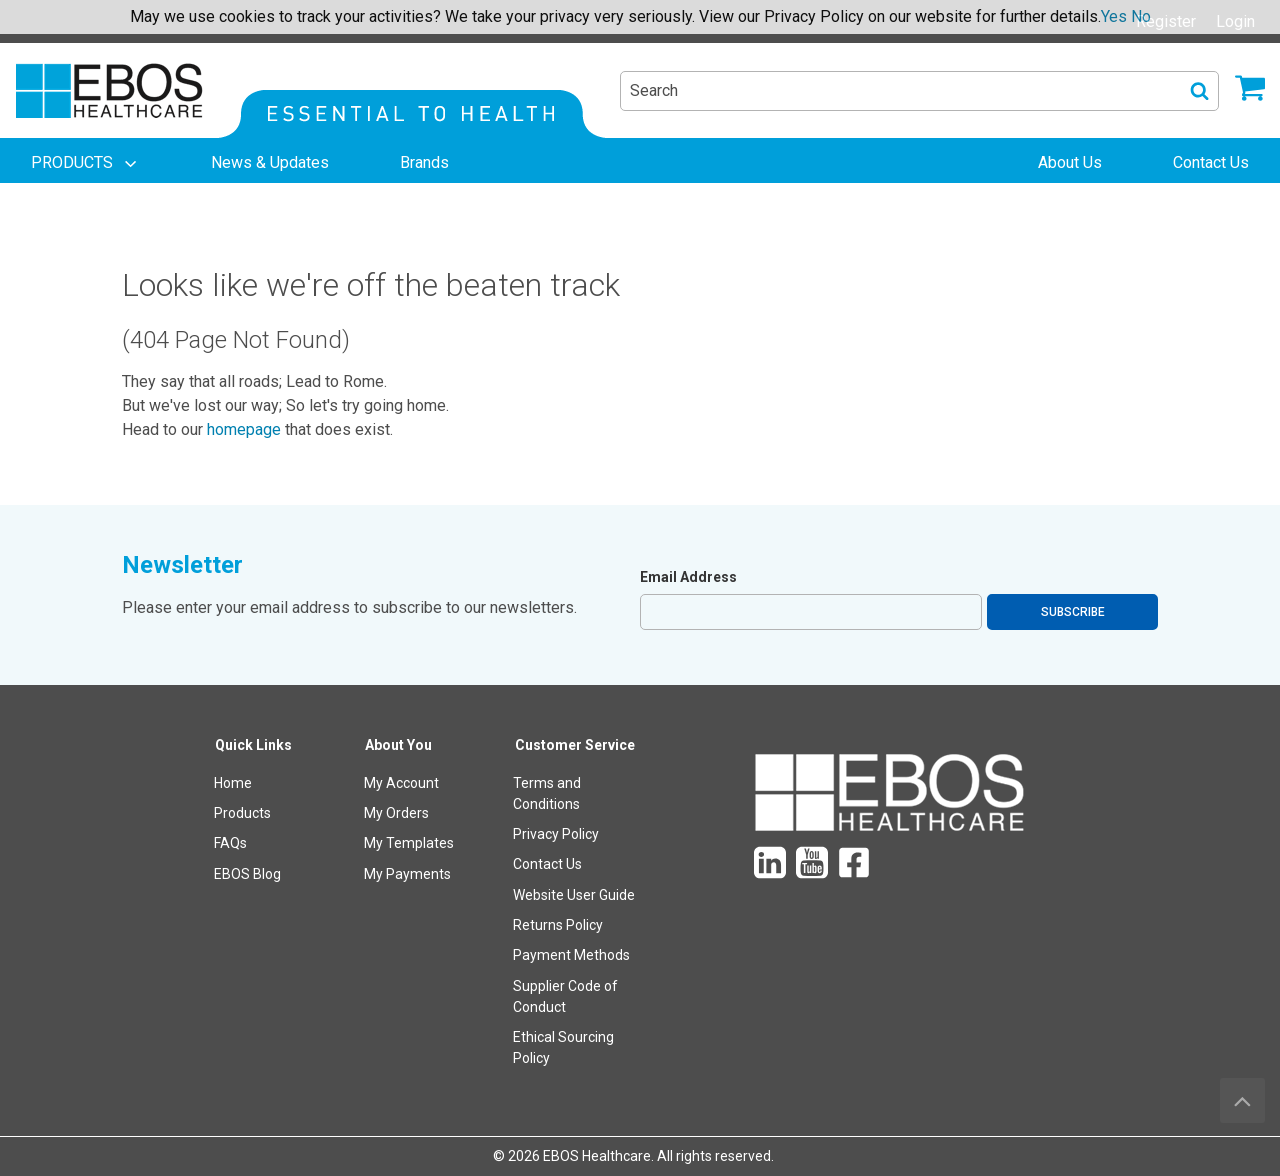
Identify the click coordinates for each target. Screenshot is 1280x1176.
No (1141, 16)
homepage (244, 429)
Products (242, 813)
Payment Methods (571, 955)
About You (398, 745)
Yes (1114, 16)
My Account (401, 783)
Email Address (688, 577)
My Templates (409, 843)
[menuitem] (86, 163)
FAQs (230, 843)
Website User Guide (574, 895)
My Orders (396, 813)
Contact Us (547, 864)
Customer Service (575, 745)
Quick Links (253, 745)
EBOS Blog (247, 874)
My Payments (407, 874)
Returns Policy (558, 925)
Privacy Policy (556, 834)
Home (233, 783)
